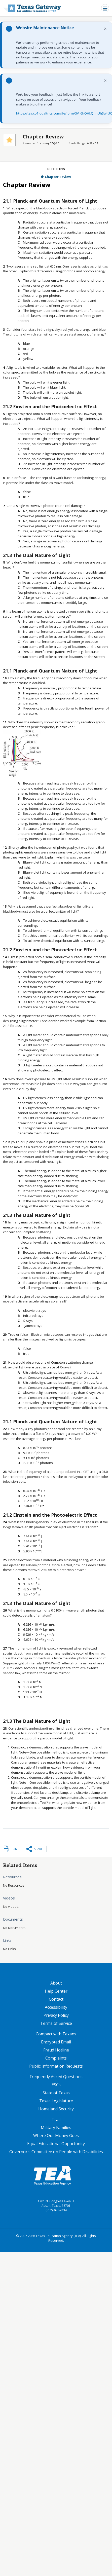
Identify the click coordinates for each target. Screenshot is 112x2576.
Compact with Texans (56, 2034)
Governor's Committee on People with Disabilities (56, 2151)
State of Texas (56, 2093)
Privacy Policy (56, 2015)
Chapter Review (58, 176)
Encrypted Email (56, 2042)
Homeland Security (56, 2109)
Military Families (56, 2127)
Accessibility (56, 2007)
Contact (56, 1999)
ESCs (56, 2084)
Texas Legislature (56, 2101)
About (56, 1983)
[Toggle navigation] (105, 8)
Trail (56, 2119)
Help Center (56, 1991)
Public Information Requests (56, 2066)
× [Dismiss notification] (105, 28)
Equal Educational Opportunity (56, 2143)
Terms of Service (56, 2023)
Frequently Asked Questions (56, 2076)
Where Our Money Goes (56, 2135)
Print (15, 1849)
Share (38, 1849)
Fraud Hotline (56, 2050)
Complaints (56, 2058)
